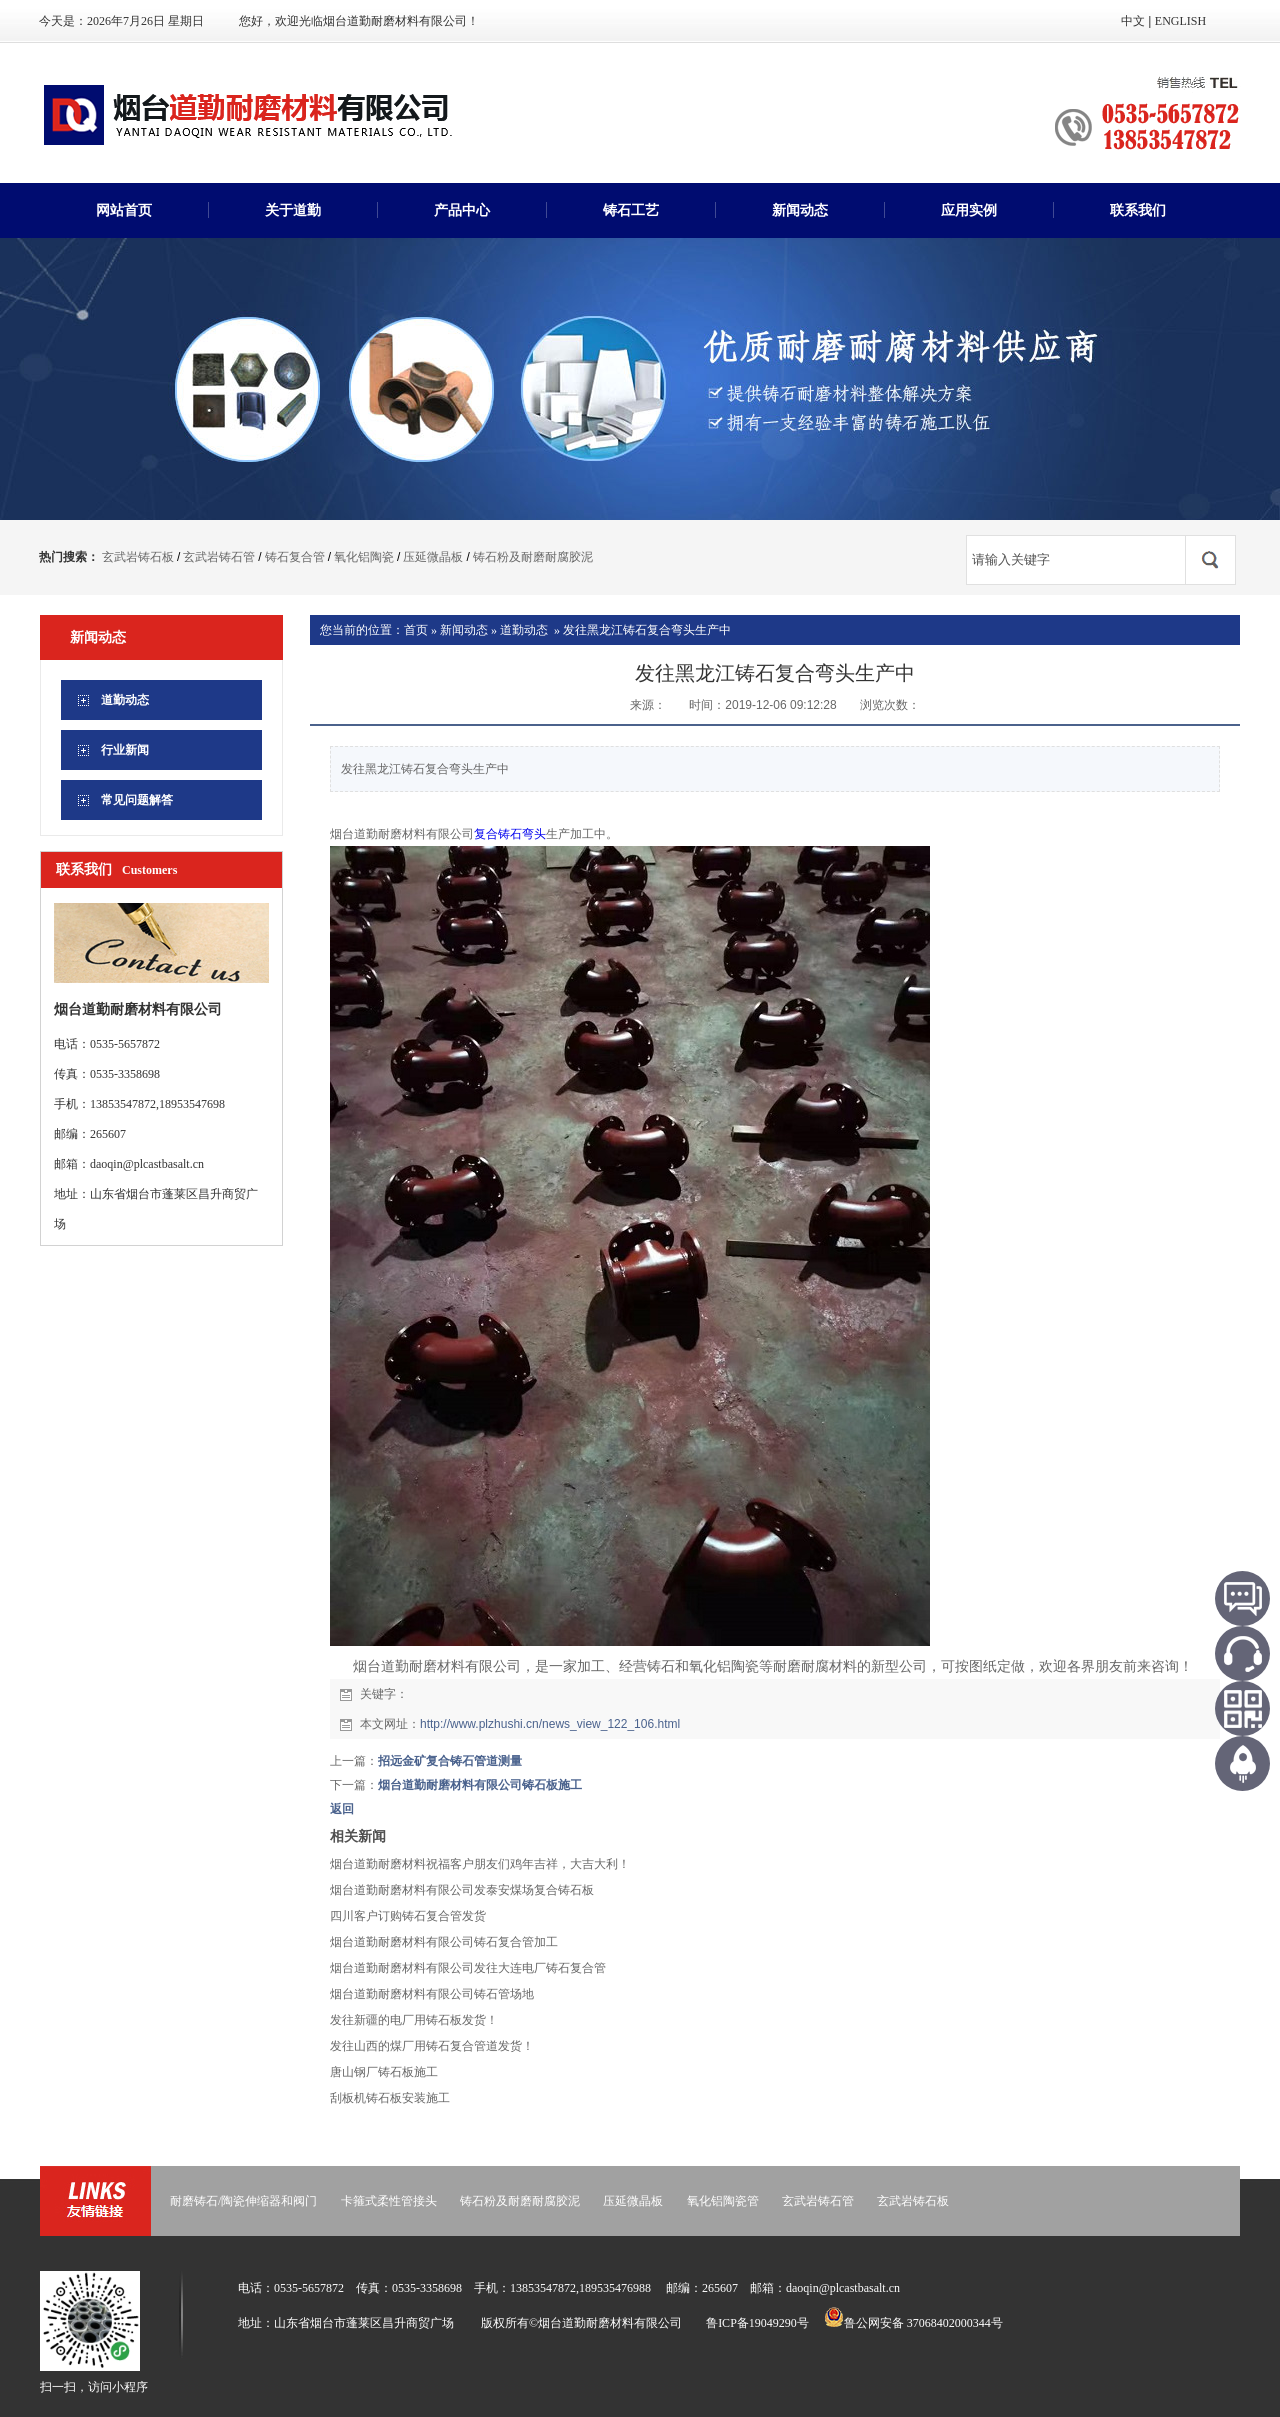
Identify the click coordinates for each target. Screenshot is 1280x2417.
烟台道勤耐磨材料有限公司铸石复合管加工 (444, 1942)
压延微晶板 (433, 557)
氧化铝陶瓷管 (723, 2201)
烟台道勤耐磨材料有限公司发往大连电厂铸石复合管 (468, 1968)
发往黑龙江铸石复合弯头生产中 (647, 630)
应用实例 (969, 210)
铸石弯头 (522, 834)
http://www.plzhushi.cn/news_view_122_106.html (550, 1724)
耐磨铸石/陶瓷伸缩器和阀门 (243, 2201)
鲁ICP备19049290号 (757, 2323)
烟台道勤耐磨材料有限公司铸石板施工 (480, 1785)
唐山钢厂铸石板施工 (384, 2072)
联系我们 (1138, 210)
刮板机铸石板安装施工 (390, 2098)
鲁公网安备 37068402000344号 (913, 2323)
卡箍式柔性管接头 (389, 2201)
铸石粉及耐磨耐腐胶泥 (533, 557)
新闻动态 (800, 210)
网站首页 (124, 210)
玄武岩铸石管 (219, 557)
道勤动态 (524, 630)
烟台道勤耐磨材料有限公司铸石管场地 (432, 1994)
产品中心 (462, 210)
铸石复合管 (295, 557)
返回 (342, 1809)
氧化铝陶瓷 (364, 557)
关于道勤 (293, 210)
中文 (1133, 21)
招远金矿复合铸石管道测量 (450, 1761)
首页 (416, 630)
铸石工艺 (631, 210)
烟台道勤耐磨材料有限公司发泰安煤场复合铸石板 (462, 1890)
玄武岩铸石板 (138, 557)
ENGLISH (1180, 21)
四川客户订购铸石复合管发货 (408, 1916)
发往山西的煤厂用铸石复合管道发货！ (432, 2046)
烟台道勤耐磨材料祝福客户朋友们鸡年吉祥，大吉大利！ (480, 1864)
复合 (486, 834)
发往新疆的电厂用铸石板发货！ (414, 2020)
